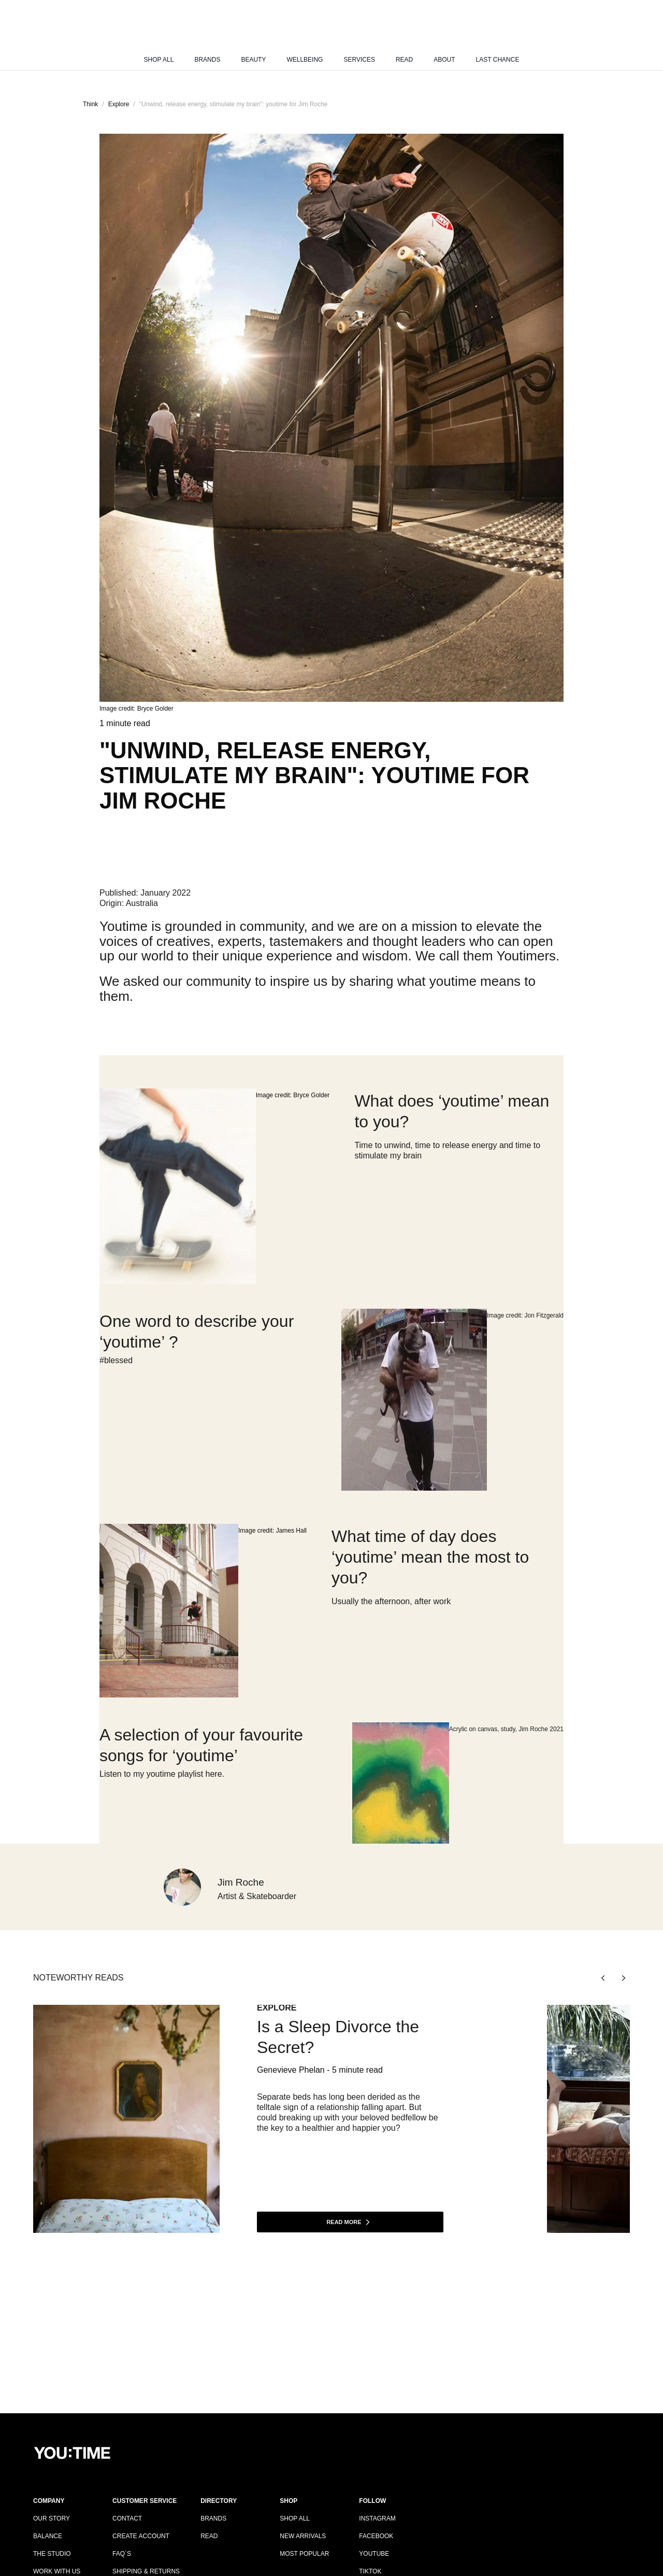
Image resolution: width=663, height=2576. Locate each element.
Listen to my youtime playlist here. (161, 1774)
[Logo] (331, 33)
